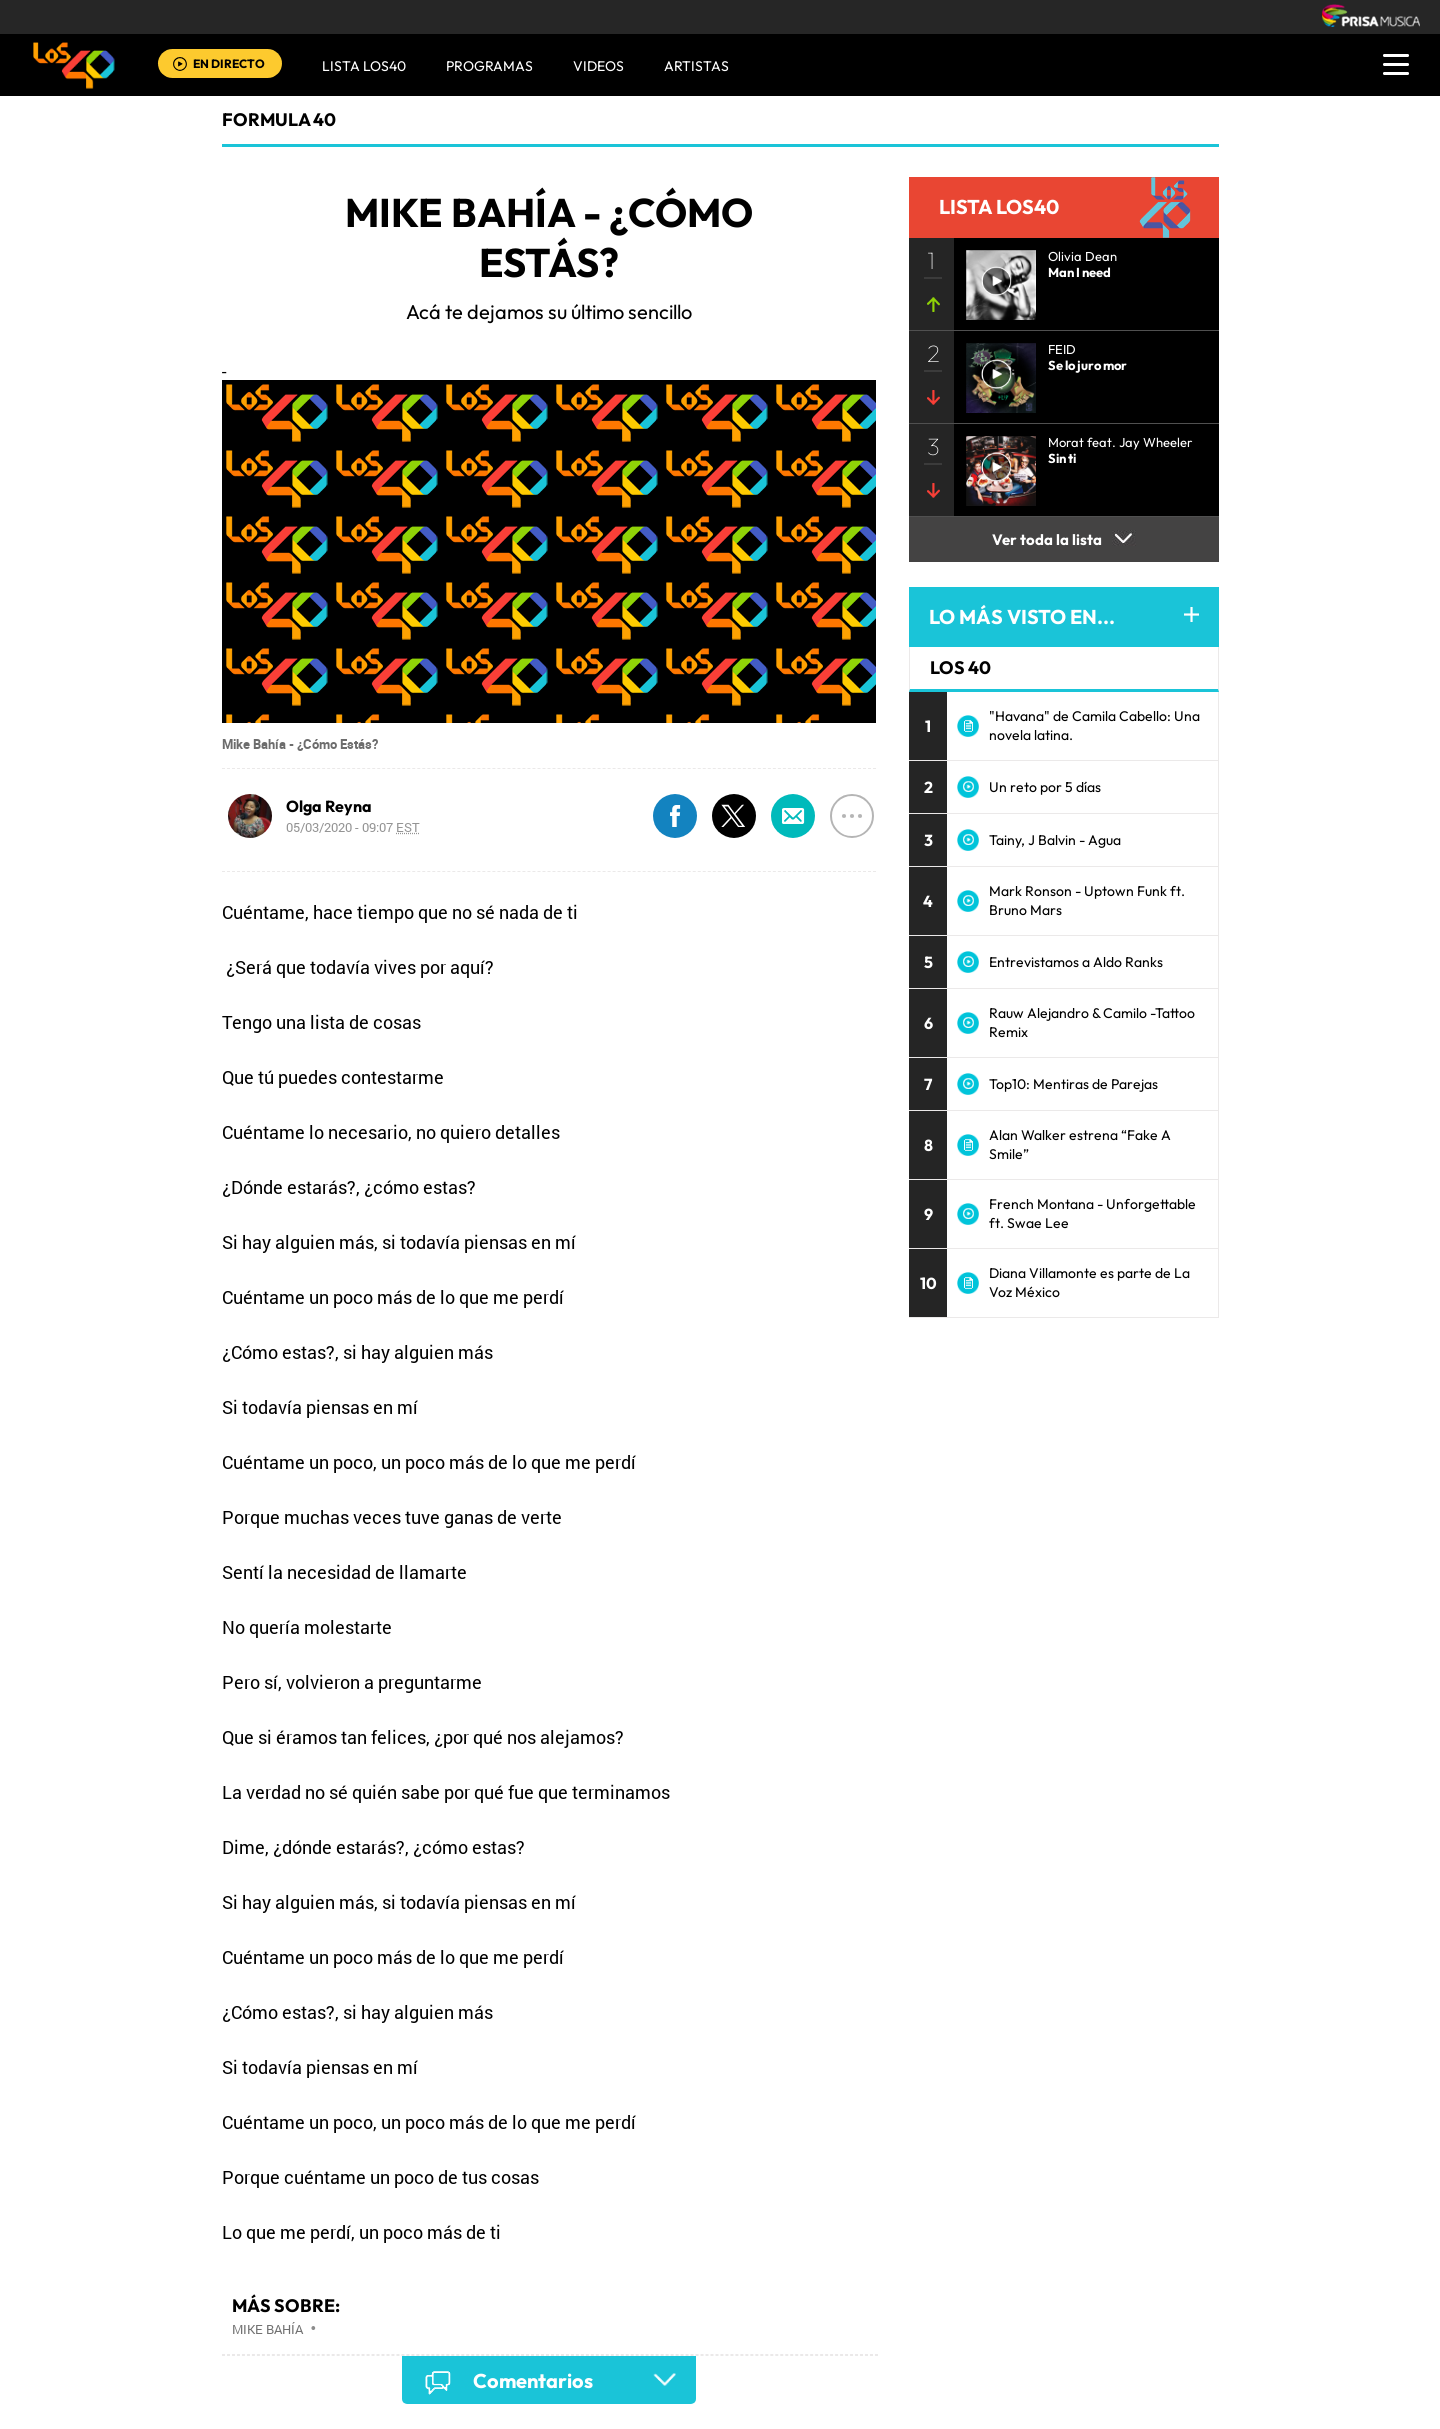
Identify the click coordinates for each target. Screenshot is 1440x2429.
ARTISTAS (696, 66)
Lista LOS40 (364, 66)
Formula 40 (279, 119)
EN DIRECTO (229, 63)
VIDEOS (598, 66)
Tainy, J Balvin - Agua (1055, 840)
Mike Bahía (267, 2329)
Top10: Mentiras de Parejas (1073, 1084)
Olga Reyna (329, 806)
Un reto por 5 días (1045, 787)
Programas (489, 66)
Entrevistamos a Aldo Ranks (1076, 962)
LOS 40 (960, 667)
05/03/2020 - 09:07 (353, 827)
